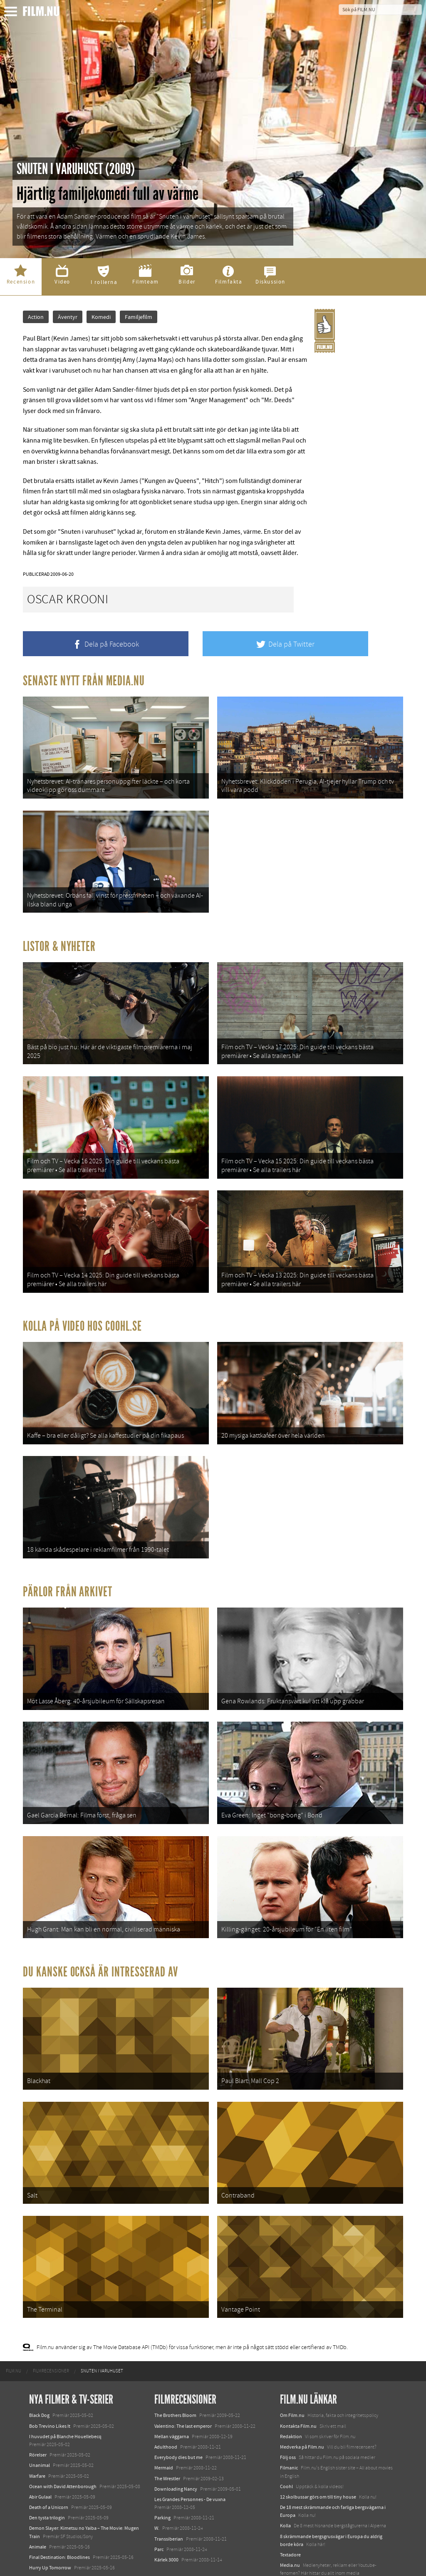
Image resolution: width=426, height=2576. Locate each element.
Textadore (290, 2508)
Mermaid (163, 2421)
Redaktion (291, 2390)
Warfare (37, 2429)
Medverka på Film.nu (302, 2400)
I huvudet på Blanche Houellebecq (65, 2390)
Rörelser (38, 2409)
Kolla (285, 2479)
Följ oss (288, 2411)
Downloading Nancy (175, 2442)
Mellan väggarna (171, 2390)
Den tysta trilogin (47, 2471)
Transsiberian (168, 2492)
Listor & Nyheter (59, 939)
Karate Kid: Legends (50, 2561)
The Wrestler (167, 2432)
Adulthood (165, 2400)
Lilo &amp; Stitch (46, 2550)
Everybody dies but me (178, 2411)
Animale (37, 2500)
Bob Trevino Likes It (49, 2379)
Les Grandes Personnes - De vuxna (189, 2453)
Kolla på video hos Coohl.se (82, 1308)
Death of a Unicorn (48, 2461)
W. (156, 2482)
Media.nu (290, 2519)
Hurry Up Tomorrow (50, 2521)
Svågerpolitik (294, 2537)
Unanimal (39, 2419)
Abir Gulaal (40, 2450)
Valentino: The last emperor (183, 2379)
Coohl (286, 2440)
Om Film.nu (292, 2369)
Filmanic (289, 2421)
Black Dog (39, 2369)
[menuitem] (13, 2325)
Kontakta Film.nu (298, 2379)
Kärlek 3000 (166, 2513)
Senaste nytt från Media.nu (84, 681)
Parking (162, 2471)
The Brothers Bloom (175, 2369)
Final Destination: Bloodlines (59, 2511)
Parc (158, 2503)
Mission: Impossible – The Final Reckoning (73, 2532)
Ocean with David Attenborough (63, 2440)
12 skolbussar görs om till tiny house (318, 2450)
